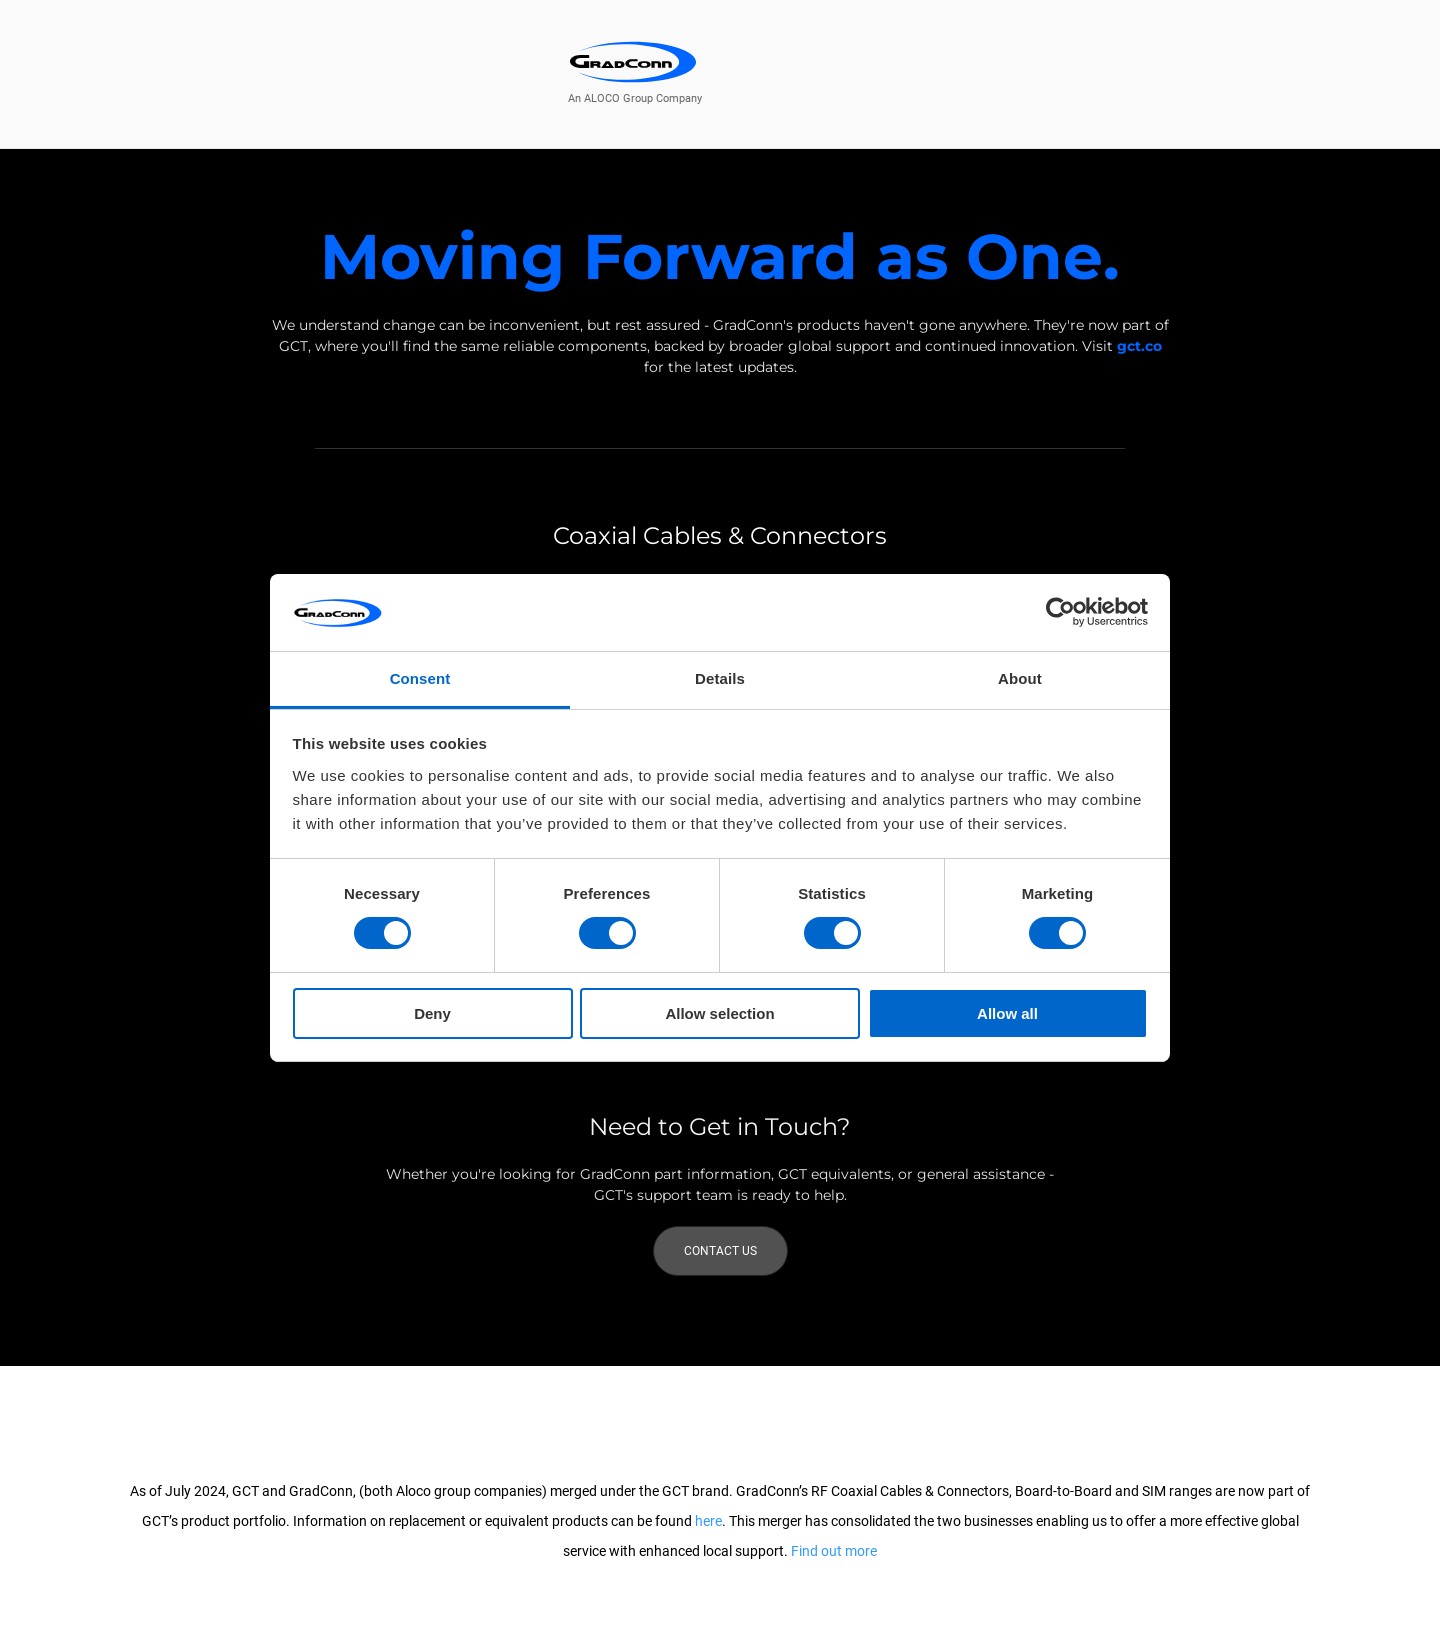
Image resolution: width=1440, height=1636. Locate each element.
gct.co (1139, 346)
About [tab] (1020, 678)
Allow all (1007, 1013)
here (708, 1521)
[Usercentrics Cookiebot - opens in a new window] (1060, 612)
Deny (432, 1013)
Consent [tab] (420, 678)
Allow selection (719, 1013)
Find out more (834, 1551)
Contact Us (720, 1251)
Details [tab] (720, 678)
